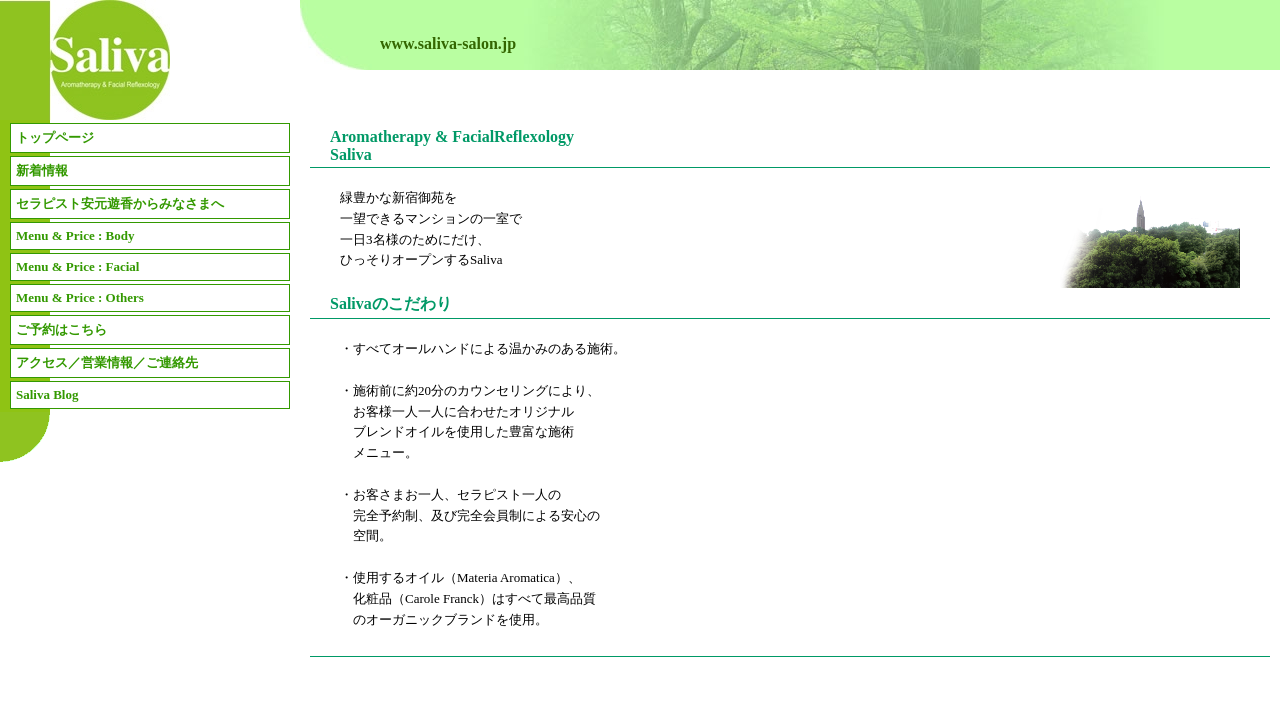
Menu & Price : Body (75, 235)
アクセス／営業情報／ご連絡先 (107, 362)
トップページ (55, 137)
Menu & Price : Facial (77, 266)
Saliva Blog (47, 394)
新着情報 (42, 170)
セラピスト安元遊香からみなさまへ (120, 203)
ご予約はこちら (61, 329)
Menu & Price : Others (80, 297)
